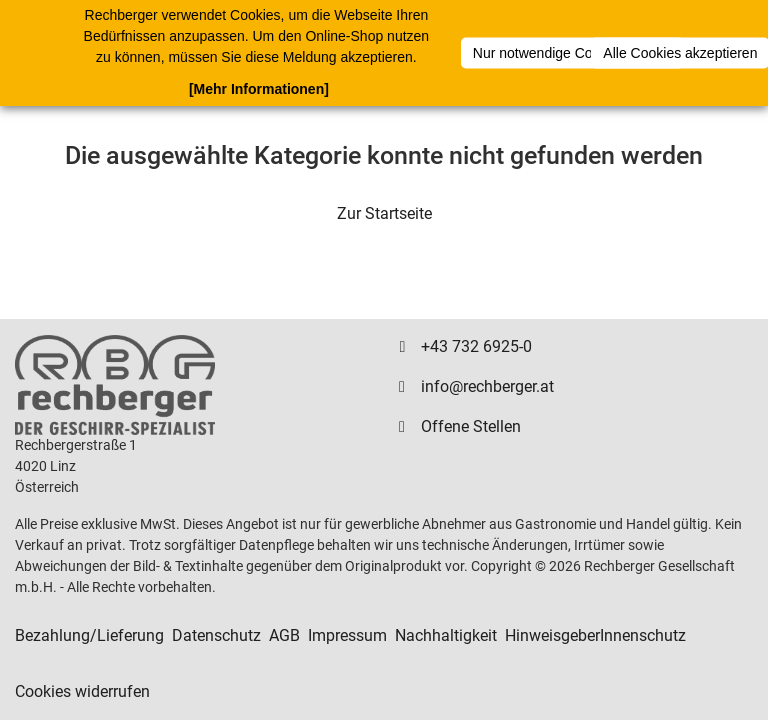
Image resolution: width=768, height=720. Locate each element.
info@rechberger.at (487, 386)
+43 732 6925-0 (476, 346)
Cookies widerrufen (82, 691)
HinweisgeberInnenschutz (595, 635)
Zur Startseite (384, 213)
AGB (284, 635)
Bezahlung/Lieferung (89, 635)
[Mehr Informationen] (259, 89)
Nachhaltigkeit (446, 635)
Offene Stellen (471, 426)
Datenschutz (216, 635)
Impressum (347, 635)
